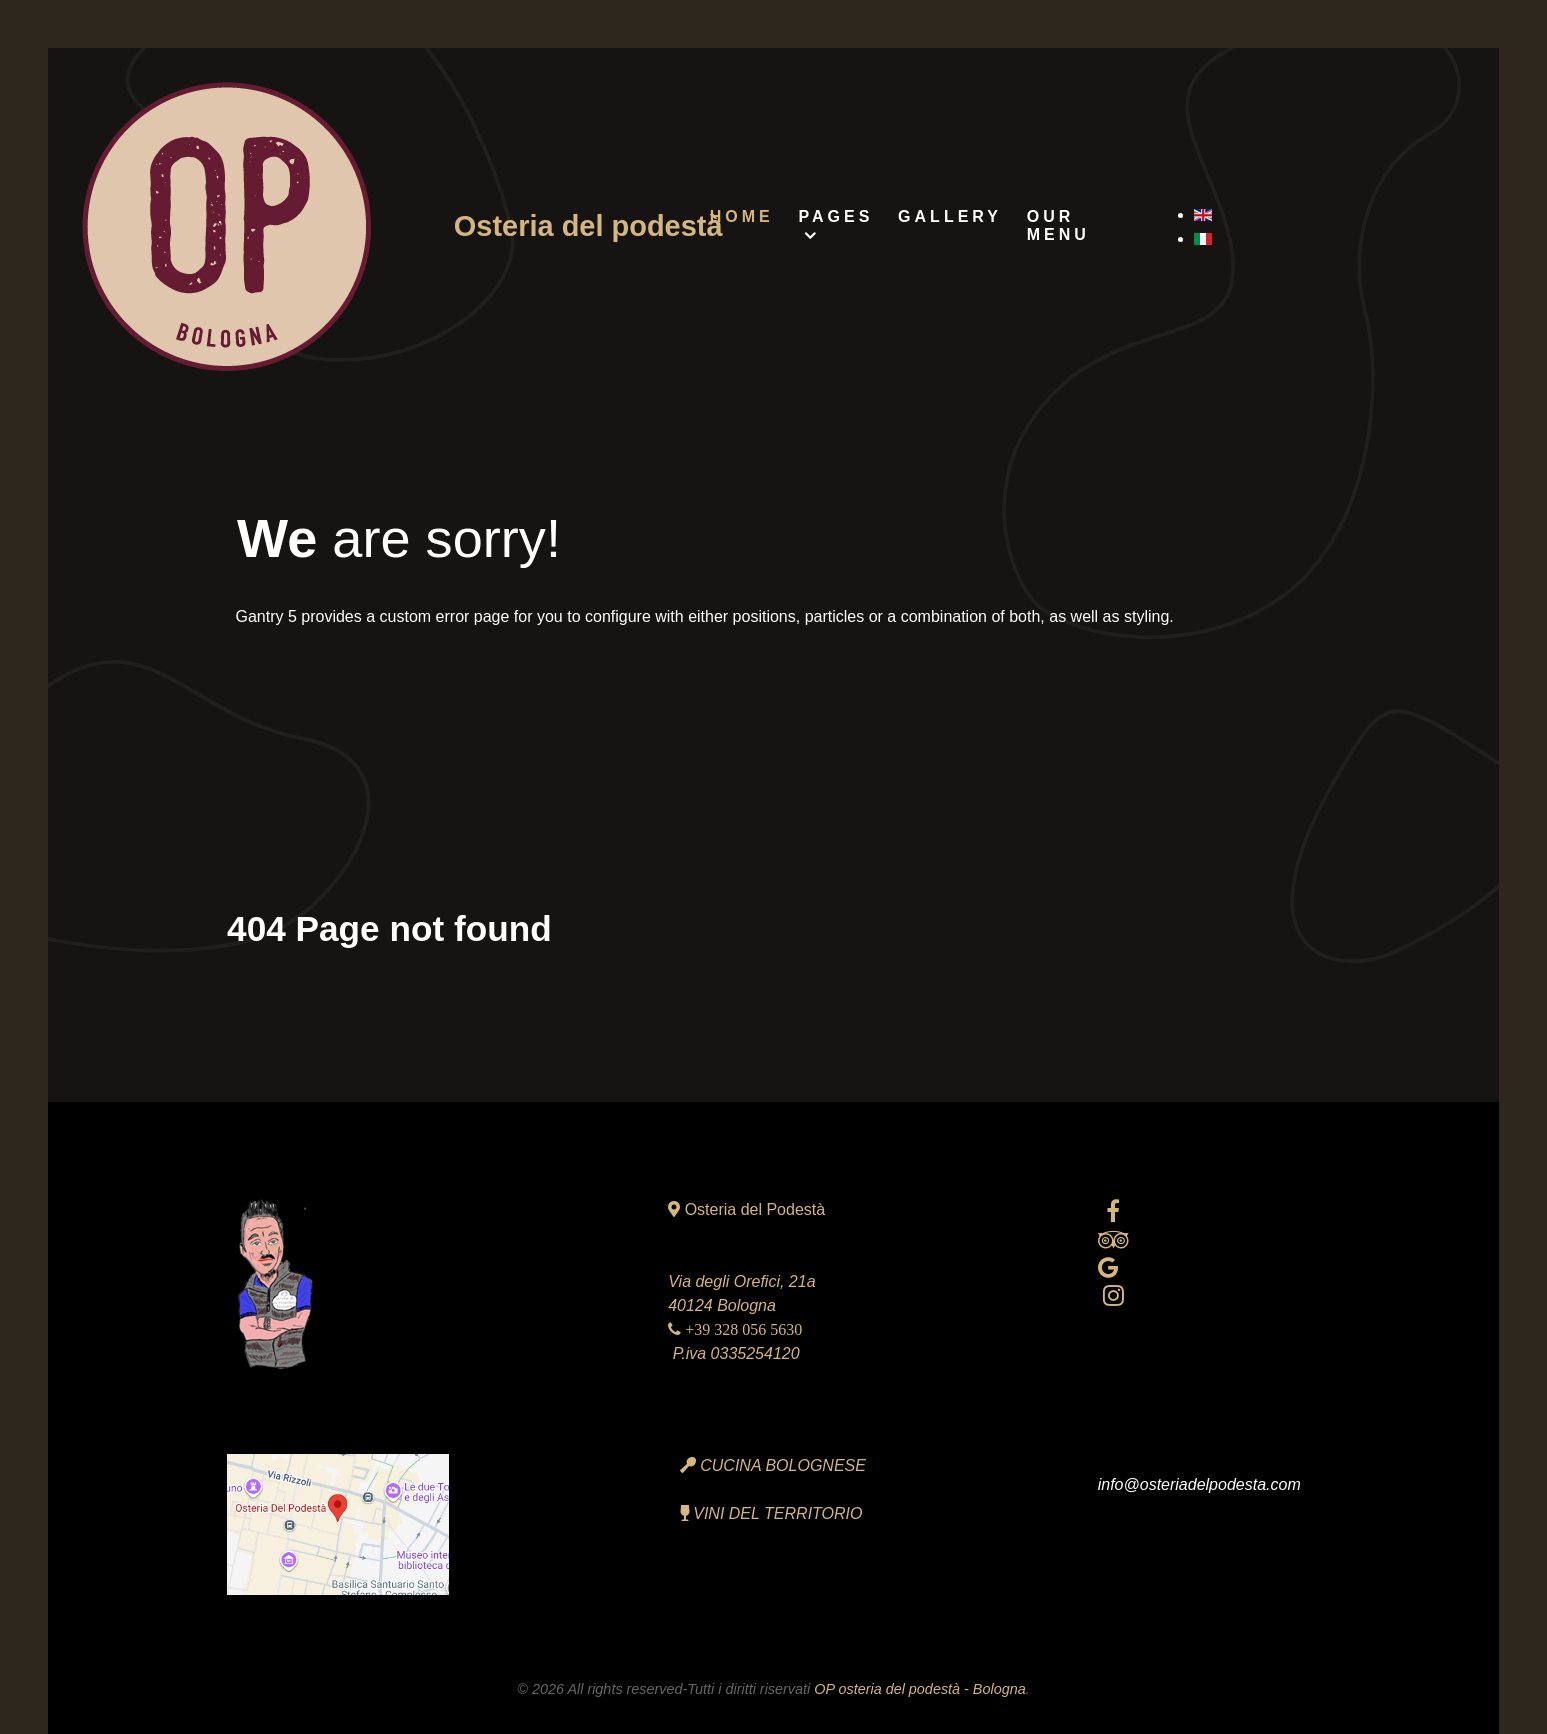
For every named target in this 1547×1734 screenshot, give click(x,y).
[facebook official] (1113, 1211)
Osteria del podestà (588, 226)
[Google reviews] (1108, 1267)
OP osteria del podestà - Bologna (919, 1689)
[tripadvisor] (1113, 1239)
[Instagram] (1113, 1295)
